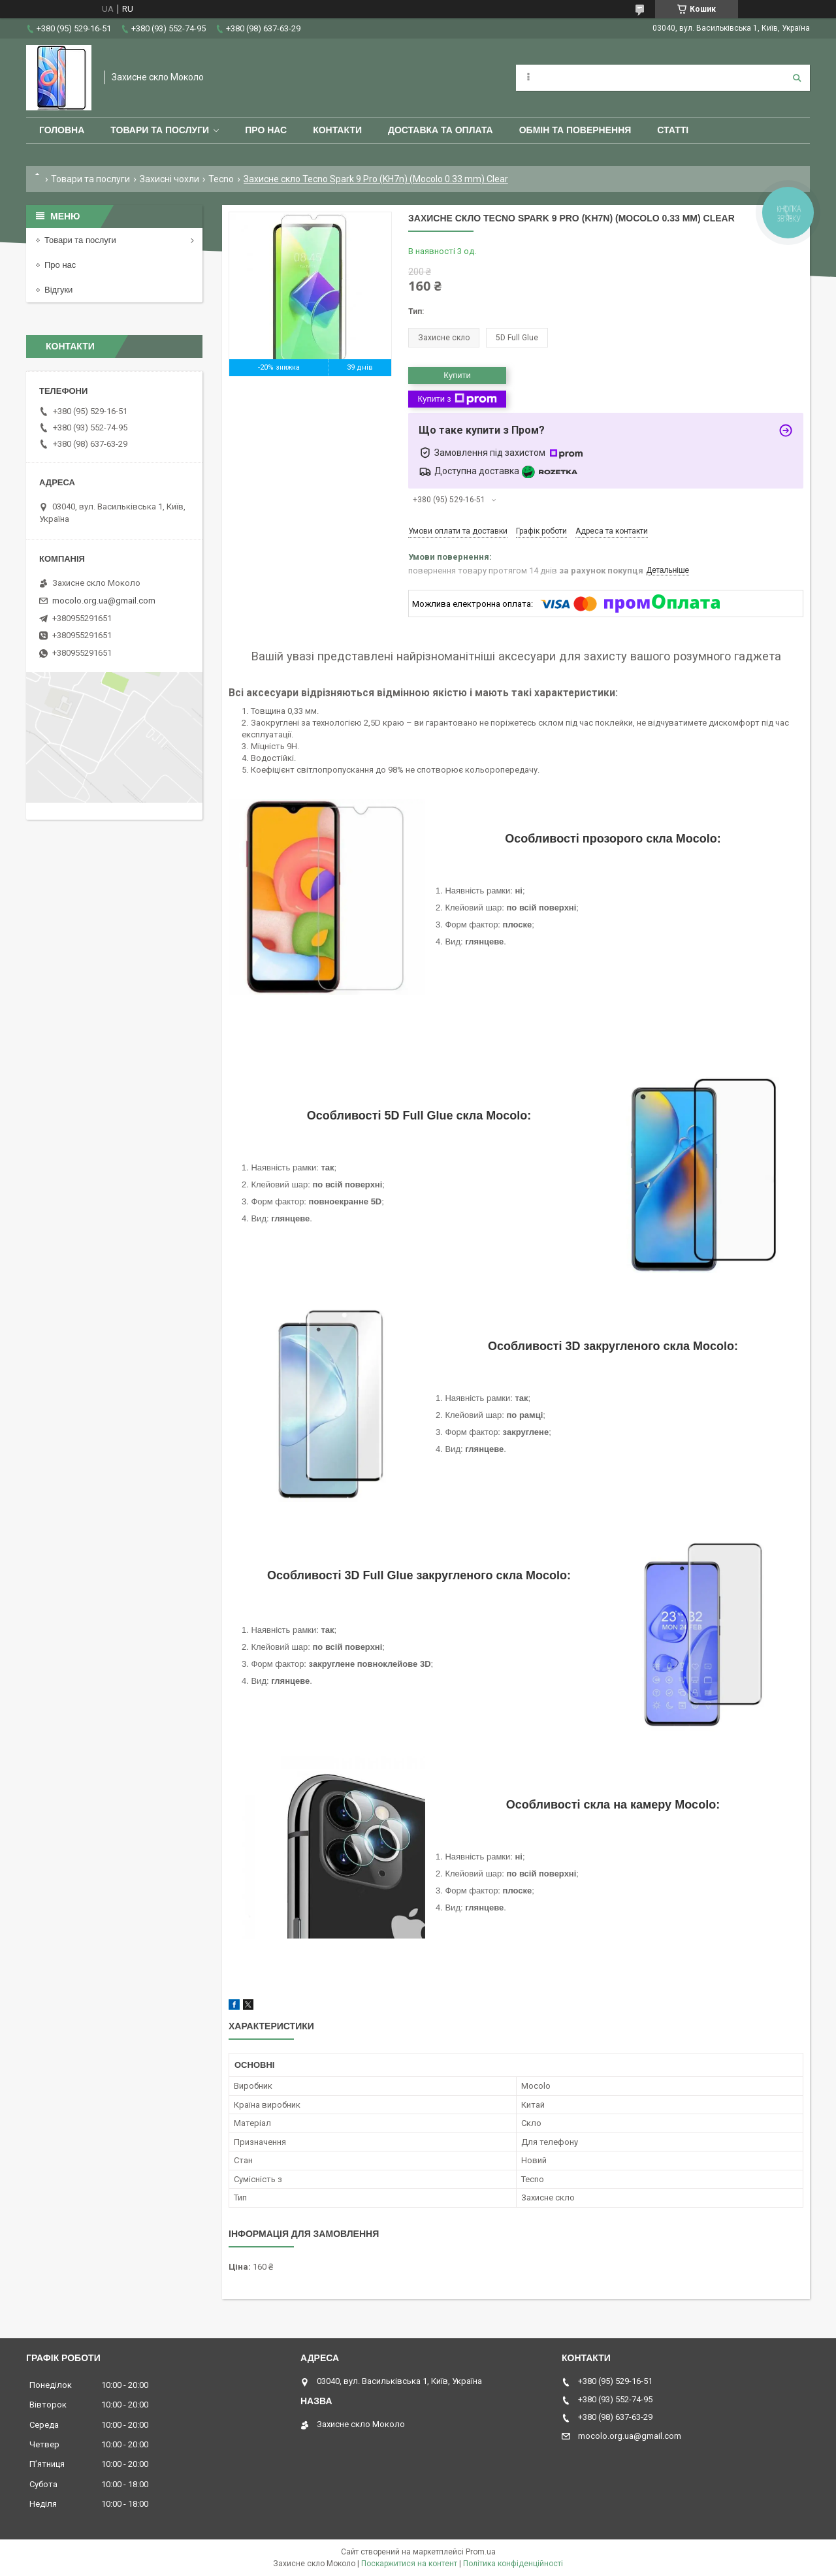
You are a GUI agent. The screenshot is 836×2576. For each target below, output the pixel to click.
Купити (457, 375)
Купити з (456, 399)
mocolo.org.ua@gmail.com (103, 600)
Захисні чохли (169, 179)
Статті (672, 130)
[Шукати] (797, 78)
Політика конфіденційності (513, 2563)
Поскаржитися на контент (409, 2563)
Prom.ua (481, 2551)
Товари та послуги (159, 130)
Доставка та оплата (440, 130)
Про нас (266, 130)
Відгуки (58, 290)
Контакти (337, 130)
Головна (61, 130)
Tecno (221, 179)
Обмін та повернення (575, 130)
